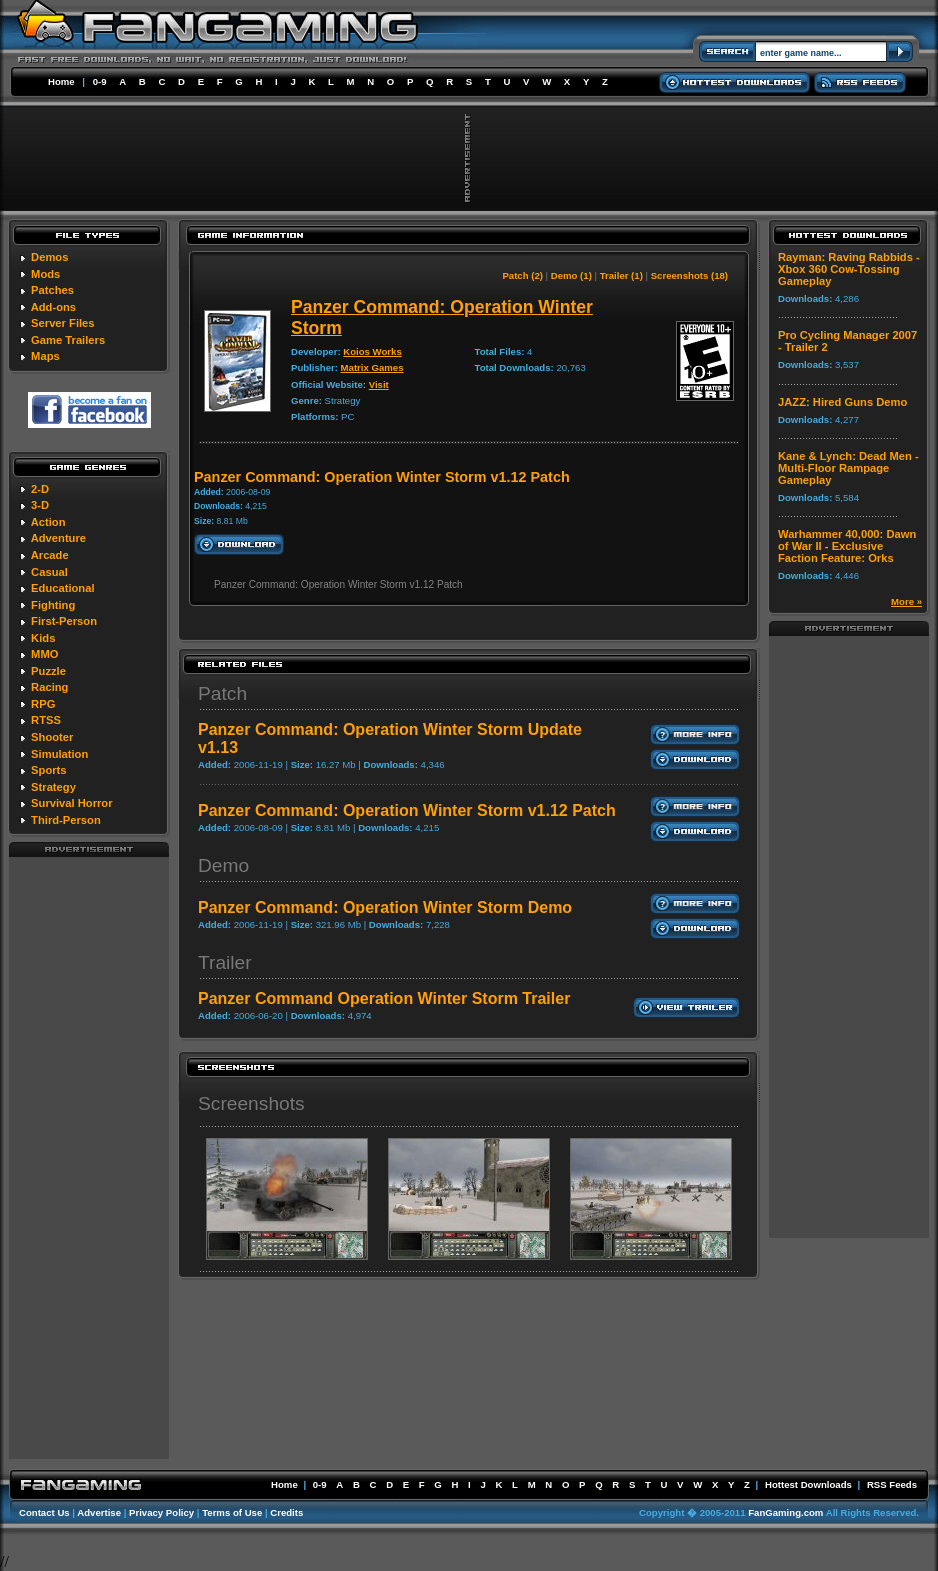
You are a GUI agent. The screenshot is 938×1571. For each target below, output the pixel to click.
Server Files (62, 323)
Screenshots (251, 1103)
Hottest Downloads (808, 1484)
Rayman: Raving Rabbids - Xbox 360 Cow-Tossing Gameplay (849, 269)
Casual (49, 572)
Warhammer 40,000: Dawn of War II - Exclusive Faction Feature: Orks (847, 546)
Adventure (58, 538)
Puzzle (48, 671)
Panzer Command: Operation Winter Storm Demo (385, 907)
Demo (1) (571, 275)
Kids (43, 638)
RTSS (46, 720)
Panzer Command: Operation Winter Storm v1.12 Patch (407, 810)
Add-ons (53, 307)
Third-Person (66, 820)
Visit (379, 384)
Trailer (225, 962)
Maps (45, 356)
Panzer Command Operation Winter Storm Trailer (384, 998)
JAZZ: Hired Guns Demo (842, 402)
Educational (62, 588)
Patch (222, 693)
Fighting (53, 605)
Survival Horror (71, 803)
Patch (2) (522, 275)
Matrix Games (372, 367)
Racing (49, 687)
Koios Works (372, 351)
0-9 (100, 81)
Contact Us (44, 1512)
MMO (44, 654)
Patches (52, 290)
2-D (40, 489)
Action (48, 522)
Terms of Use (232, 1512)
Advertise (99, 1512)
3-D (40, 505)
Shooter (52, 737)
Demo (223, 865)
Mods (45, 274)
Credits (286, 1512)
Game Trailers (68, 340)
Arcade (50, 555)
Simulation (59, 754)
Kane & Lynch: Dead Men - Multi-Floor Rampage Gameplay (848, 468)
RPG (43, 704)
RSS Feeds (892, 1484)
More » (906, 601)
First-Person (64, 621)
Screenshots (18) (689, 275)
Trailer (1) (621, 275)
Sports (48, 770)
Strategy (53, 787)
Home (61, 81)
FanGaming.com (785, 1512)
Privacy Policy (161, 1512)
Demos (49, 257)
